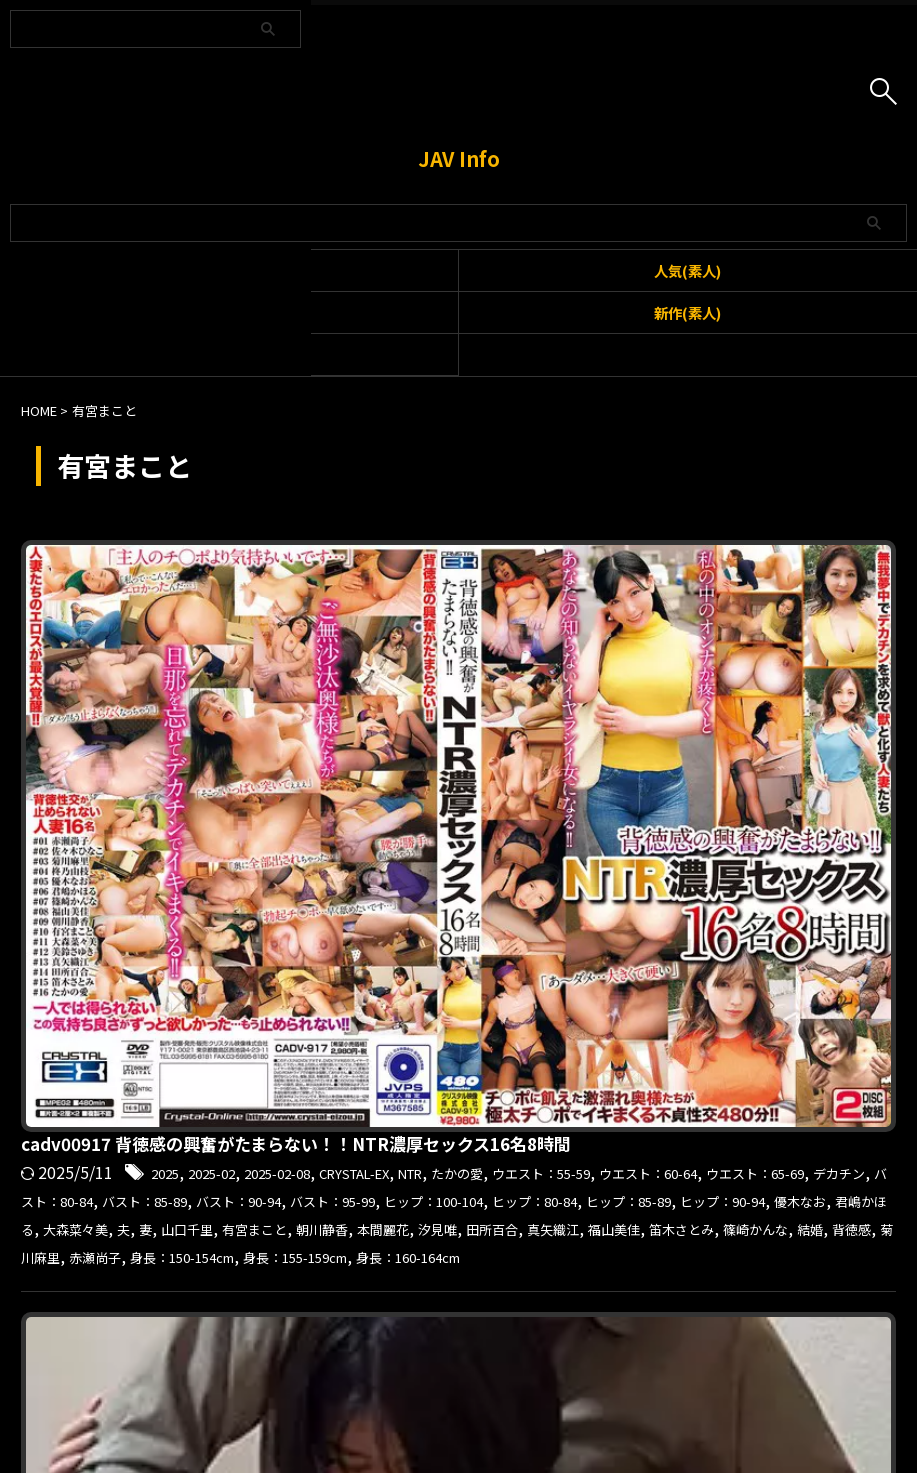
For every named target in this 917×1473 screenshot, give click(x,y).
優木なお (681, 686)
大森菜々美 (851, 686)
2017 (493, 860)
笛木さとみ (449, 738)
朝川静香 (580, 712)
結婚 (603, 738)
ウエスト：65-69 (659, 634)
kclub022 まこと (405, 831)
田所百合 (783, 712)
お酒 (698, 860)
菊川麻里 (717, 738)
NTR (788, 608)
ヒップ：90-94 (587, 686)
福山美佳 (368, 738)
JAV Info (459, 158)
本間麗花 (653, 712)
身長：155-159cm (493, 764)
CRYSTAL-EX (718, 608)
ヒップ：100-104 (770, 660)
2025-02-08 (622, 608)
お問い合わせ (423, 1367)
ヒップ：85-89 (472, 686)
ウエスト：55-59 (397, 634)
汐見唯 (718, 712)
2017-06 (550, 860)
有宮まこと (499, 712)
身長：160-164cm (633, 764)
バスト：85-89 (416, 660)
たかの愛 (846, 608)
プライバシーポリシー (544, 1367)
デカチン (761, 634)
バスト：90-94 (531, 660)
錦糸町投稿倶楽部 (457, 912)
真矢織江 (856, 712)
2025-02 (541, 608)
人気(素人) (687, 270)
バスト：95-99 (646, 660)
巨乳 (550, 886)
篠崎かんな (538, 738)
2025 (484, 608)
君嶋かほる (762, 686)
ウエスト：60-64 (528, 634)
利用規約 (338, 1367)
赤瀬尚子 (790, 738)
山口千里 (418, 712)
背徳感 (652, 738)
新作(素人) (687, 312)
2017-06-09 (631, 860)
